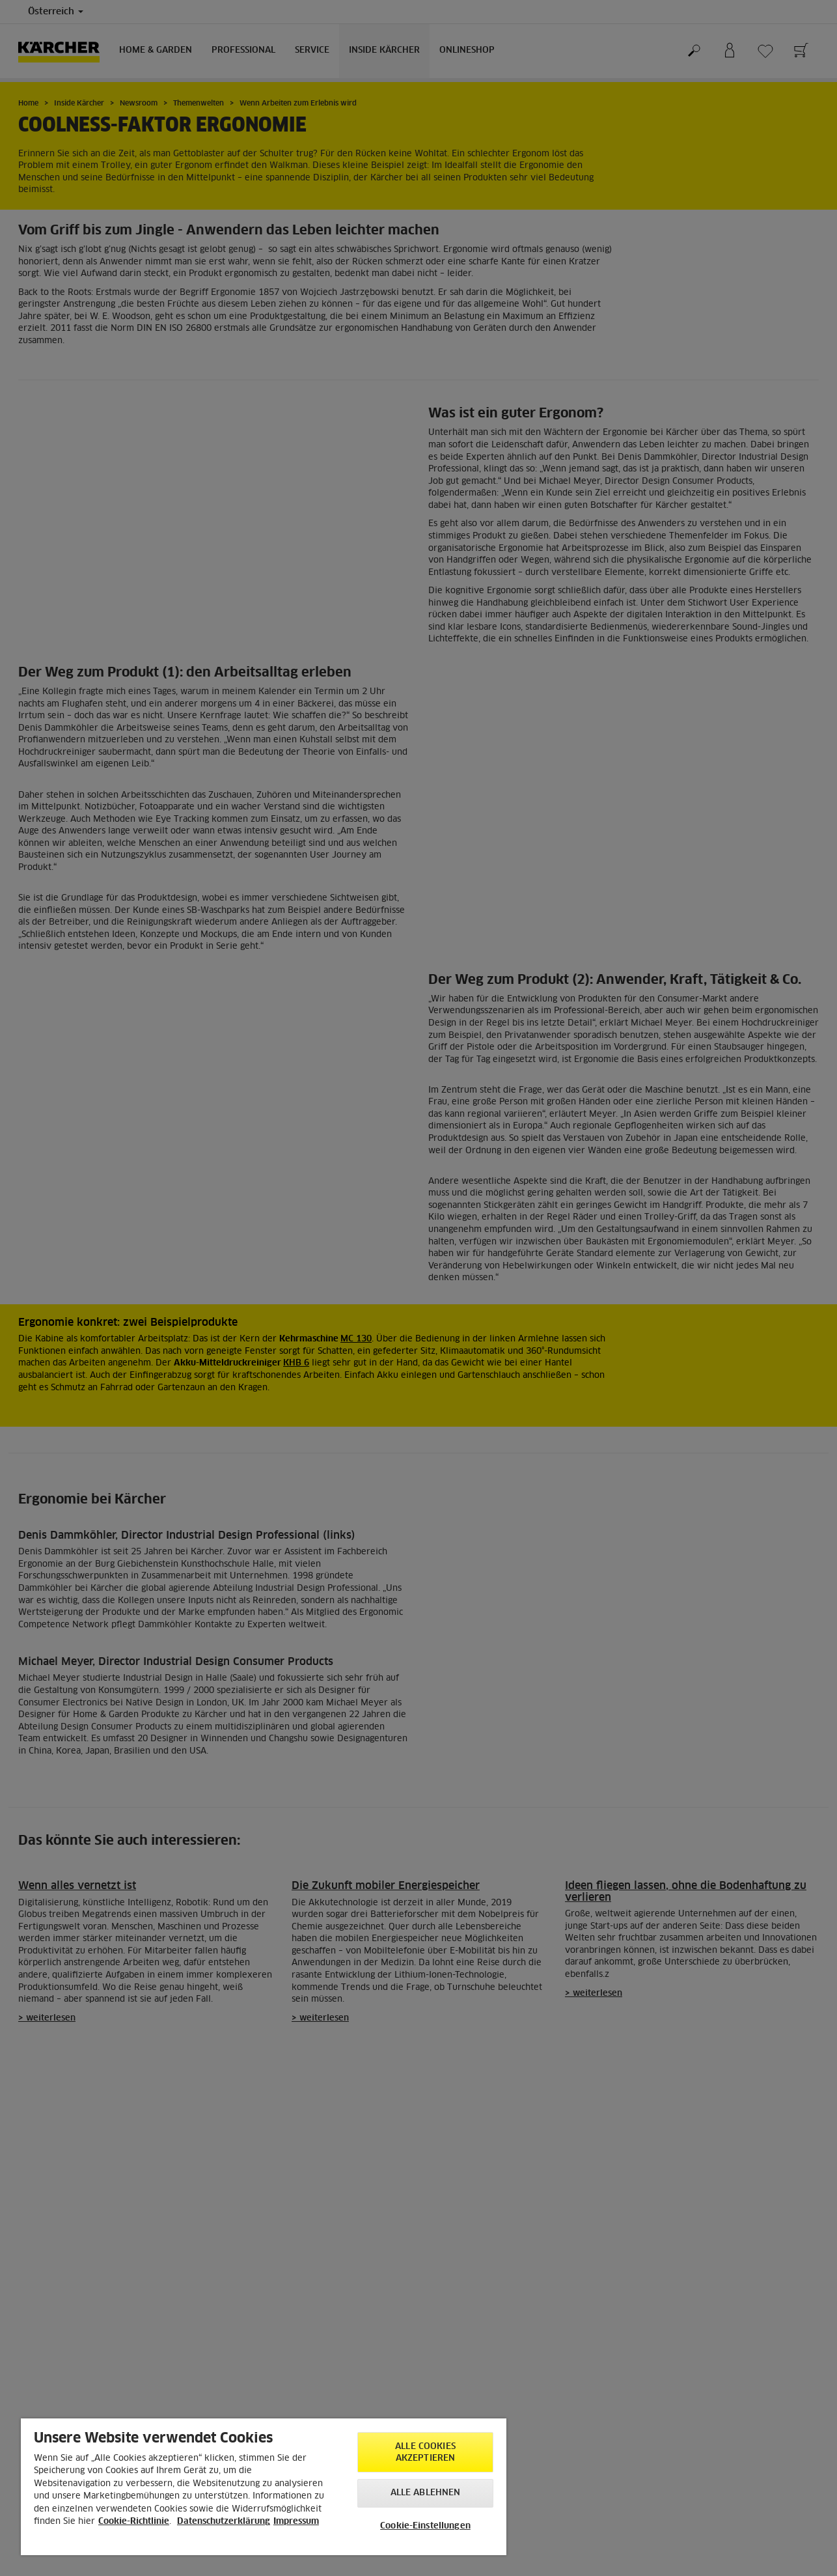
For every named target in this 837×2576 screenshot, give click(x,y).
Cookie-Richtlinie (133, 2521)
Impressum (296, 2521)
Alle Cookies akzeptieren (425, 2453)
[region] (263, 2486)
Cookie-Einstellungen (425, 2526)
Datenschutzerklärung (223, 2521)
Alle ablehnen (426, 2493)
